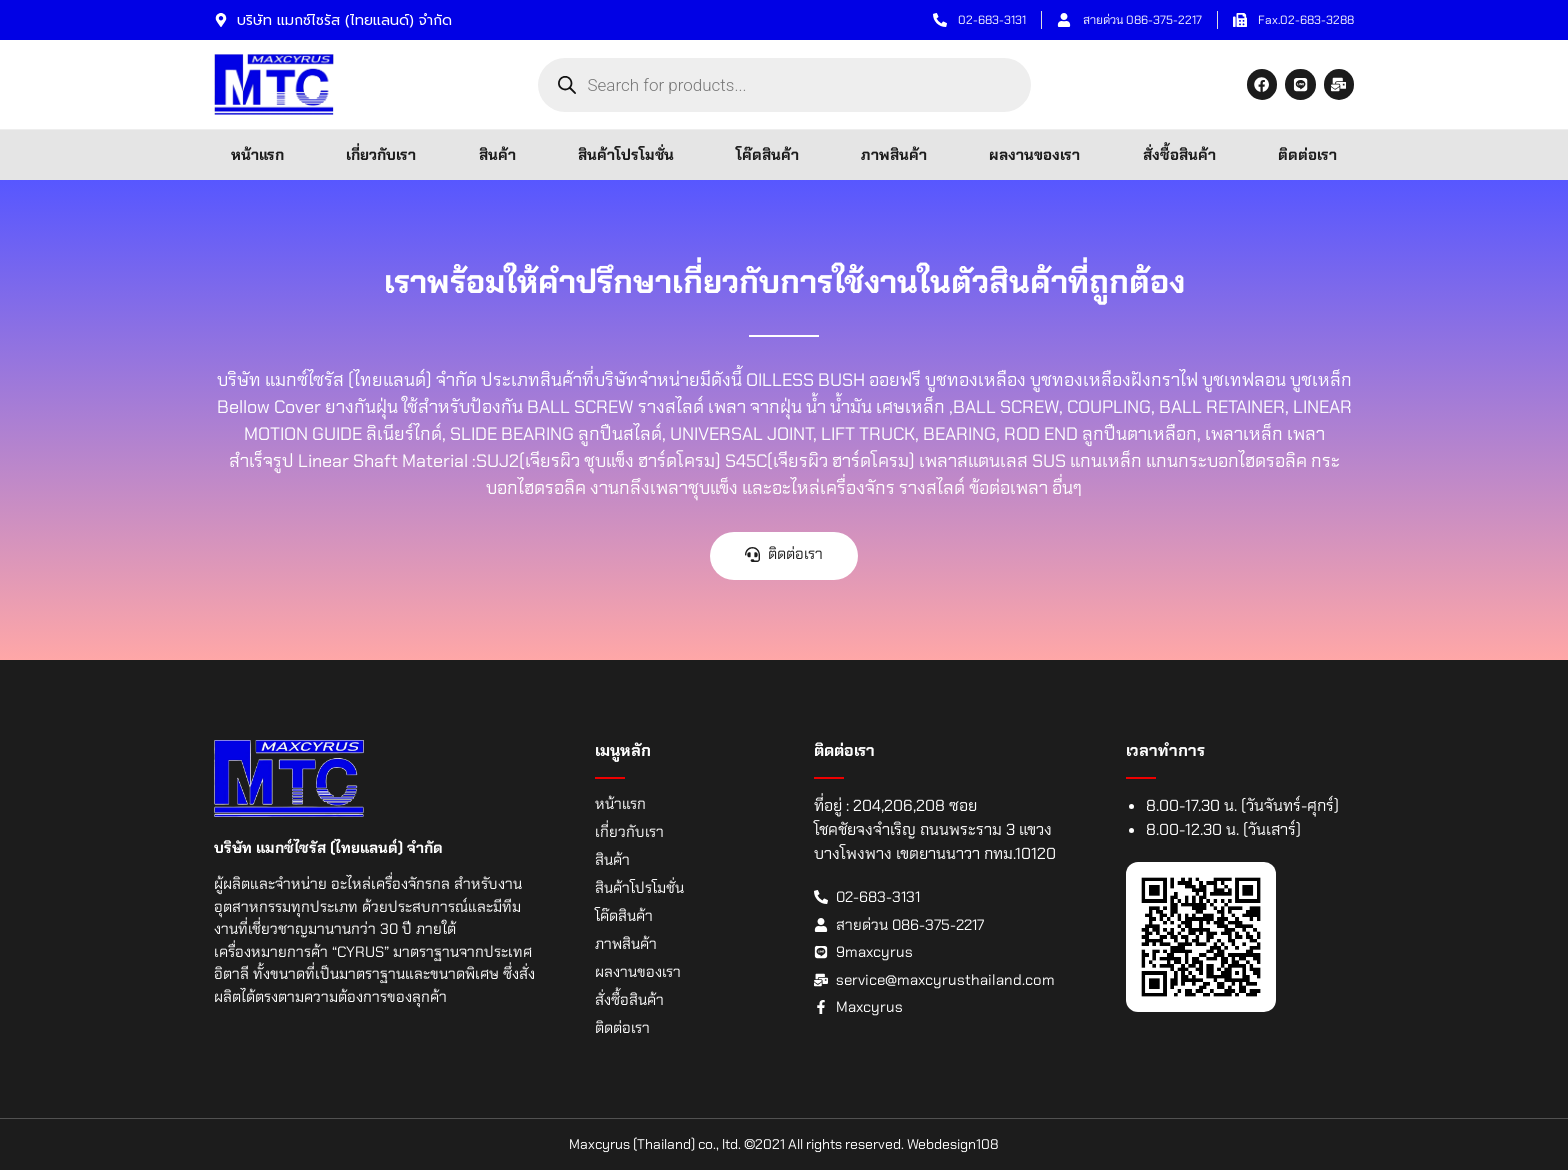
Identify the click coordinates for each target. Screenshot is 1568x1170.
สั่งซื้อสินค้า (1179, 155)
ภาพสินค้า (894, 155)
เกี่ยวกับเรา (381, 155)
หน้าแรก (257, 155)
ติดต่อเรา (1307, 155)
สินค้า (497, 155)
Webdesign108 (953, 1144)
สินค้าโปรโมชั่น (626, 155)
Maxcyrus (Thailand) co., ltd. (655, 1144)
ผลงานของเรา (1034, 155)
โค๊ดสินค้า (767, 155)
